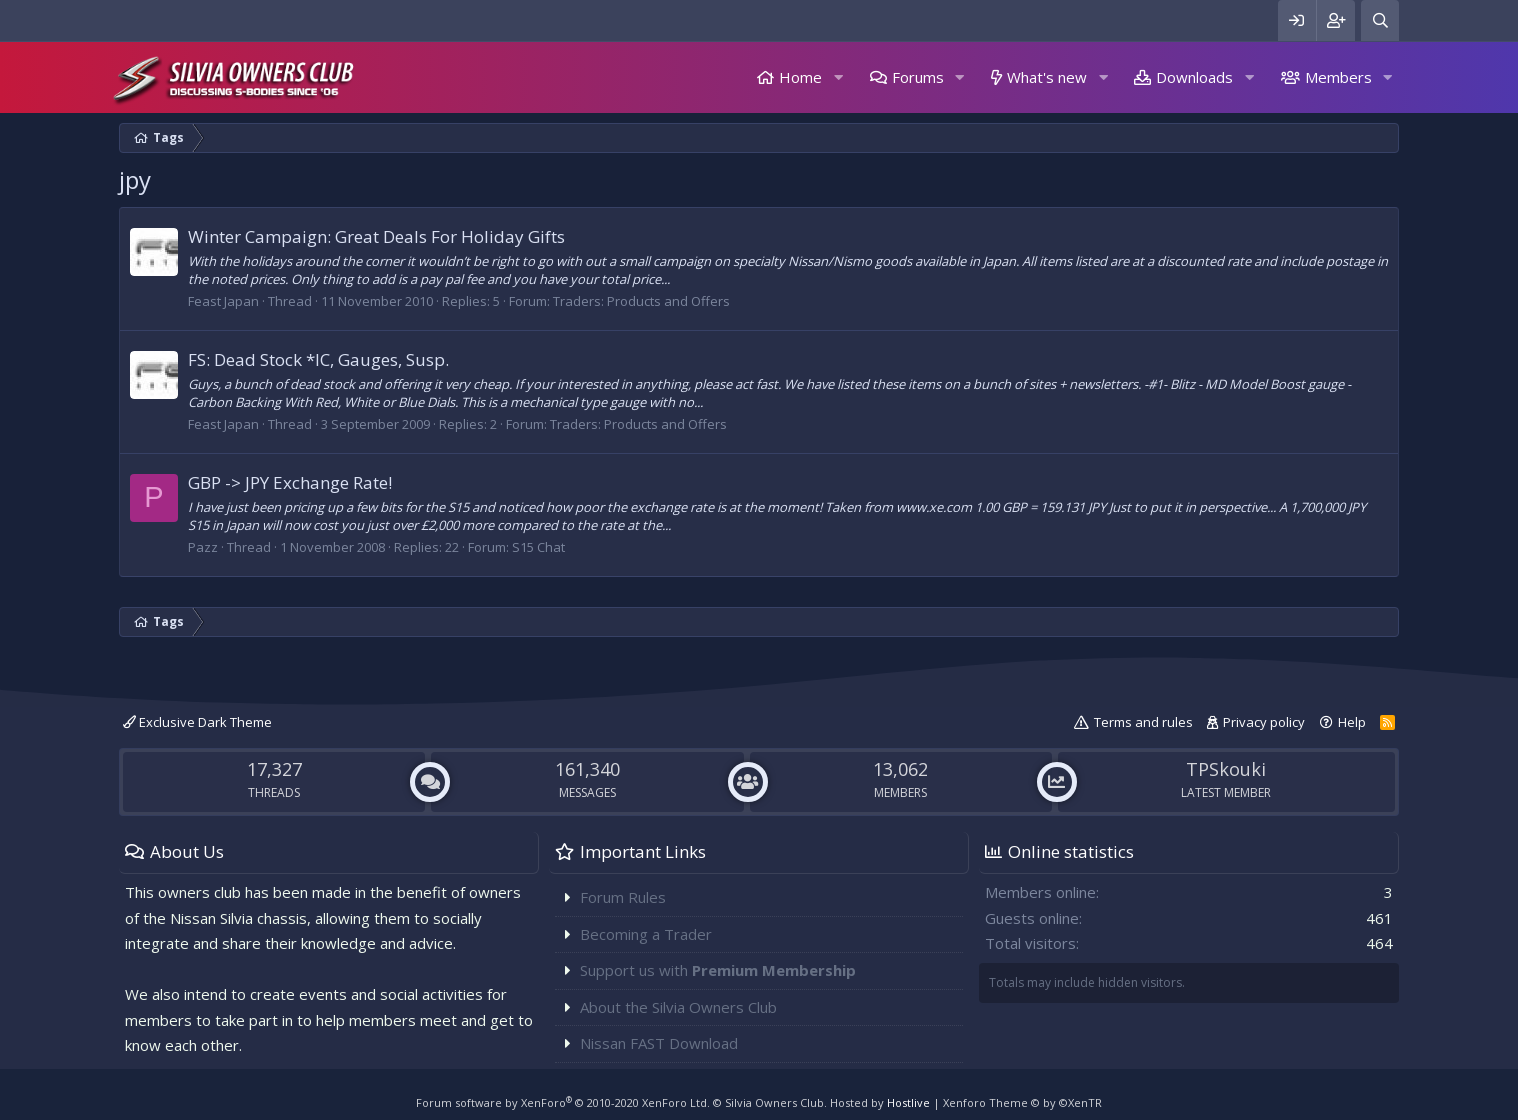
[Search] (1380, 20)
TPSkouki (1226, 769)
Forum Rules (623, 897)
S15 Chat (538, 547)
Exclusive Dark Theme (197, 722)
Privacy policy (1264, 722)
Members (1338, 77)
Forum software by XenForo (563, 1102)
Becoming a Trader (646, 934)
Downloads (1194, 77)
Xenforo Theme (1022, 1102)
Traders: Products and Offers (641, 301)
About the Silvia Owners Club (678, 1007)
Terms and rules (1143, 722)
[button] (838, 77)
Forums (918, 77)
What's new (1047, 77)
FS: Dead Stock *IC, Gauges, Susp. (318, 359)
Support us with (718, 970)
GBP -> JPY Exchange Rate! (290, 482)
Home (800, 77)
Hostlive (908, 1102)
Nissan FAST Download (659, 1043)
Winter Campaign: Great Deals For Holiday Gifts (376, 236)
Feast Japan (223, 301)
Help (1352, 722)
